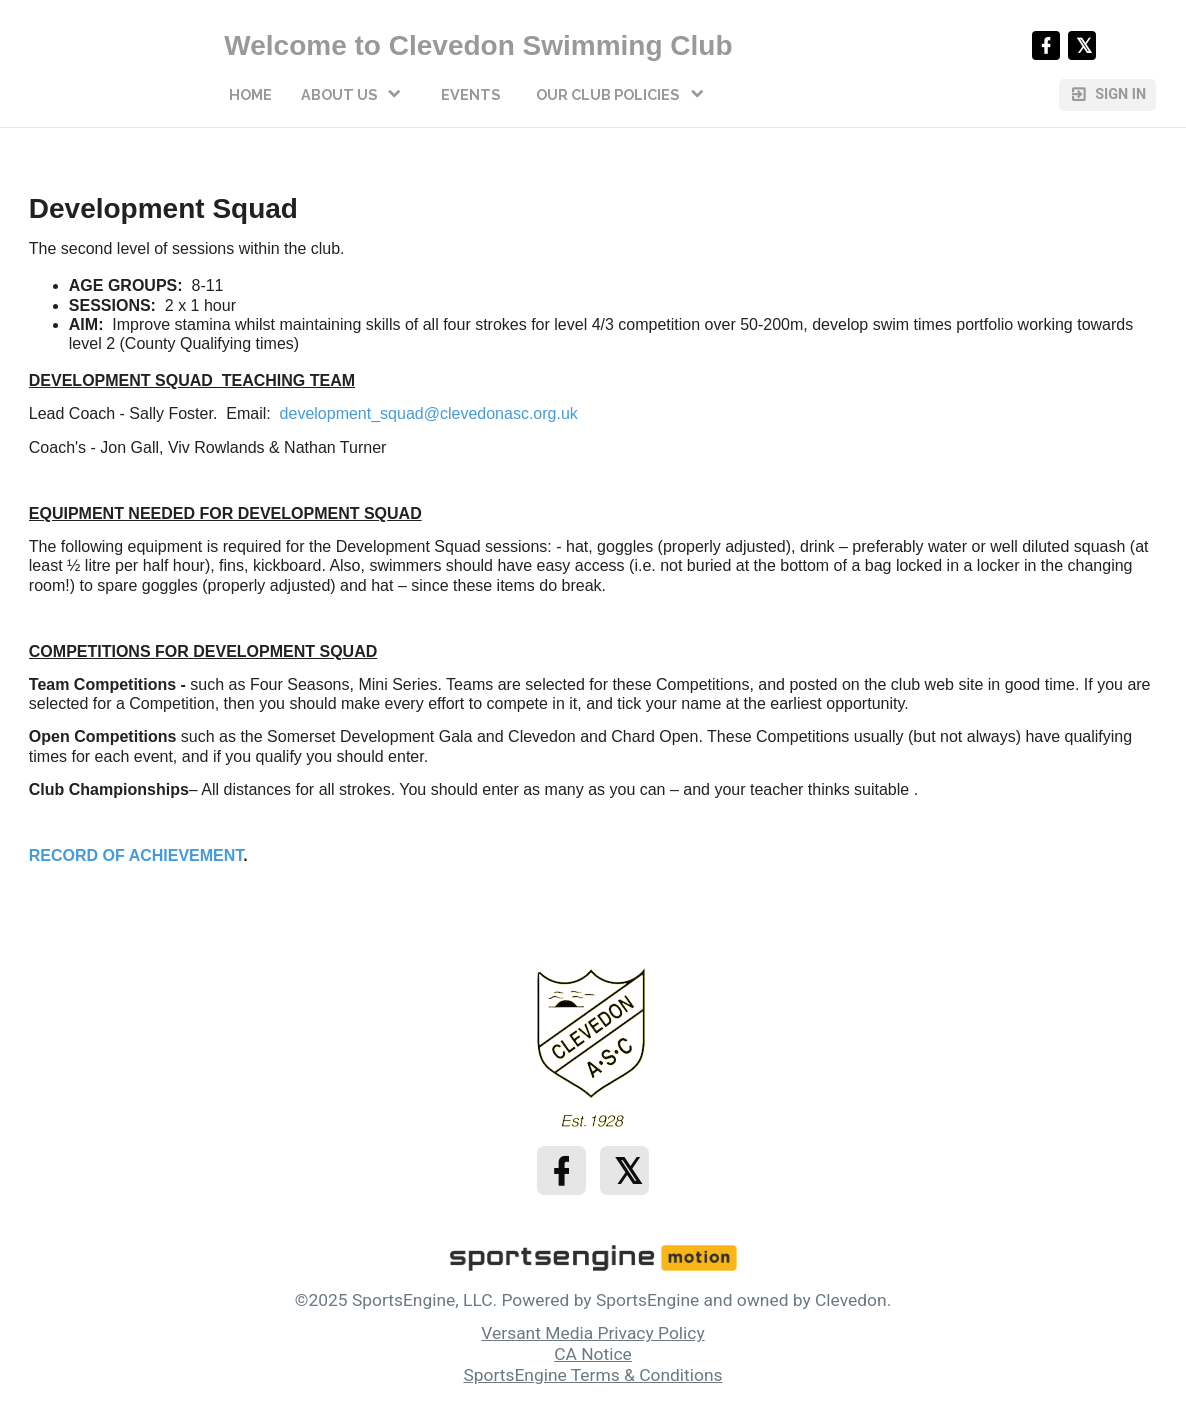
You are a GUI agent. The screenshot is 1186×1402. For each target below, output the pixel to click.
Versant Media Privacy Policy (592, 1333)
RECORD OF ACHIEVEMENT (136, 855)
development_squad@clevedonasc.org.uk (429, 413)
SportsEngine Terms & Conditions (592, 1375)
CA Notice (593, 1354)
